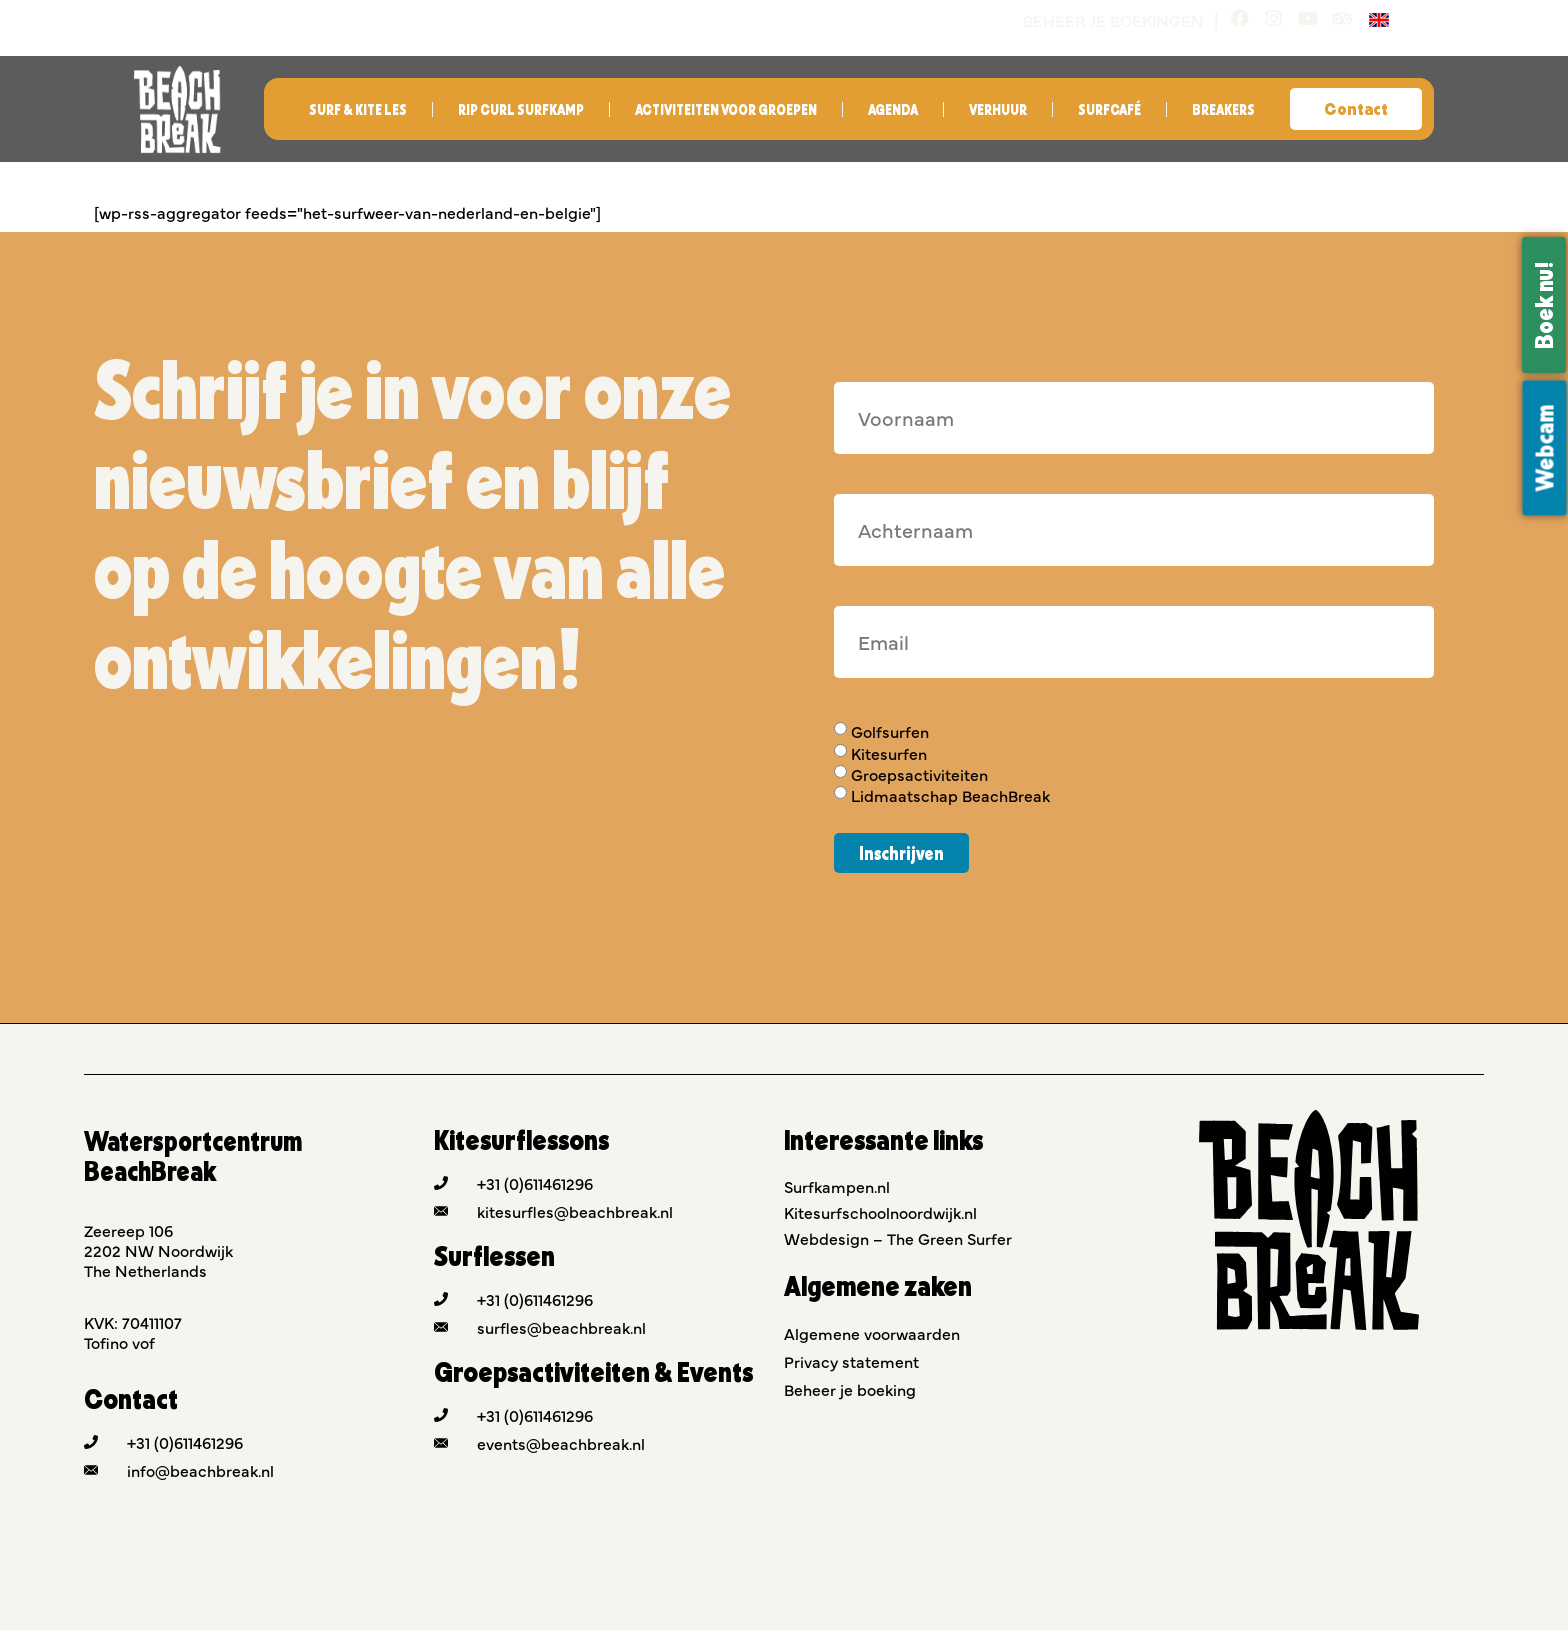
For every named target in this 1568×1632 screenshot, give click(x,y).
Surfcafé (1109, 111)
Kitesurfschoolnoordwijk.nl (880, 1214)
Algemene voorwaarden (872, 1335)
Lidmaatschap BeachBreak (950, 798)
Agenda (893, 111)
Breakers (1223, 111)
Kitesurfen (889, 755)
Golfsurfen (890, 734)
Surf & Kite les (358, 111)
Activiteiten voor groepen (726, 111)
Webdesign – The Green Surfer (898, 1240)
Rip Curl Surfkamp (521, 111)
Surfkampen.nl (837, 1188)
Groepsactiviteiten (919, 776)
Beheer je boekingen (1104, 20)
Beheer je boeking (850, 1391)
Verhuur (998, 111)
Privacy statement (851, 1363)
